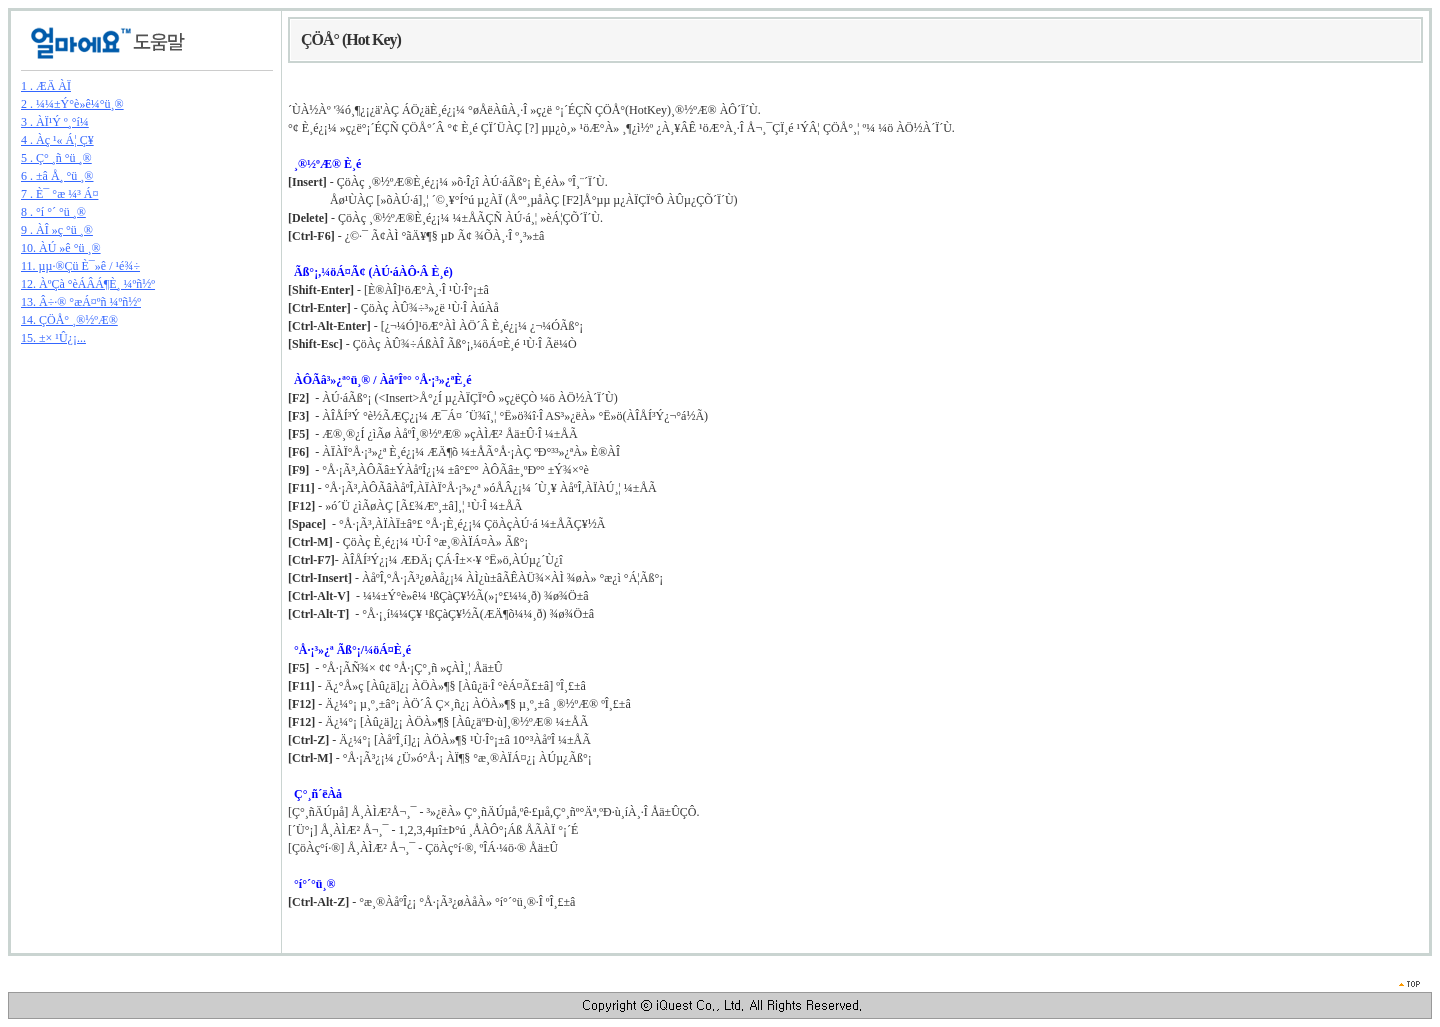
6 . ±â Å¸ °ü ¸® (57, 176)
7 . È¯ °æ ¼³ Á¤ (59, 194)
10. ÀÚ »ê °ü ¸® (61, 248)
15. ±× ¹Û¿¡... (53, 338)
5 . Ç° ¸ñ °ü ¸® (56, 158)
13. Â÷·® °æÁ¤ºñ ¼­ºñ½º (81, 302)
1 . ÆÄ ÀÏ (46, 86)
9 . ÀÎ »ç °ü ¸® (57, 230)
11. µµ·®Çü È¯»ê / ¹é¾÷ (80, 266)
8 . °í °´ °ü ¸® (53, 212)
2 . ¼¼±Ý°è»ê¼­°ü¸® (72, 104)
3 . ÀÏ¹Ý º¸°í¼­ (55, 122)
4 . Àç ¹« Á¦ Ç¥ (57, 140)
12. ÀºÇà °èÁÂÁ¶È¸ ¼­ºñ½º (88, 284)
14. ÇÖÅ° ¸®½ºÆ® (69, 320)
